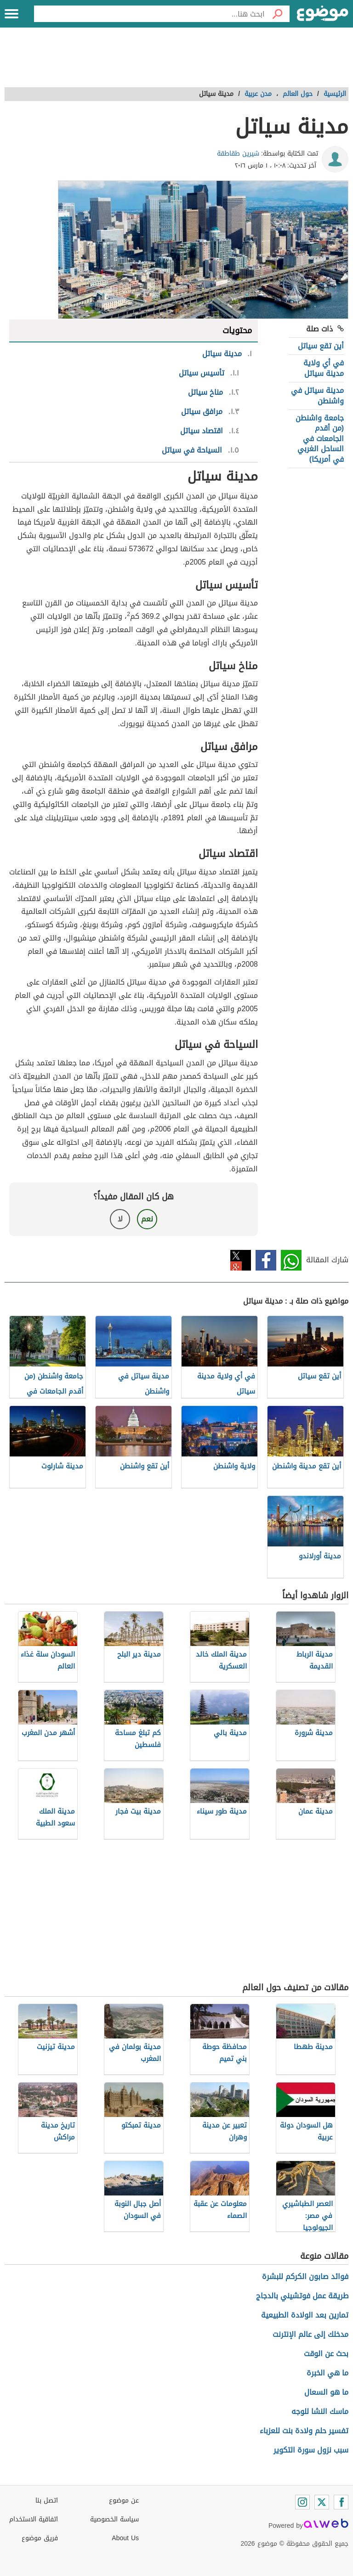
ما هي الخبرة (327, 2373)
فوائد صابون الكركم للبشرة (305, 2276)
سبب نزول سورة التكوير (310, 2450)
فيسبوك (266, 1260)
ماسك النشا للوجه (319, 2411)
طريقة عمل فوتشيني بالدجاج (302, 2296)
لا (120, 1219)
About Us (125, 2538)
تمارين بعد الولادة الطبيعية (304, 2315)
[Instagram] (302, 2502)
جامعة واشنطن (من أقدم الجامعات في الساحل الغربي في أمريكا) (320, 438)
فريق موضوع (40, 2538)
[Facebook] (341, 2502)
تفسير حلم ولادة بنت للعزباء (304, 2431)
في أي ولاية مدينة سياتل (323, 368)
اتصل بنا (46, 2500)
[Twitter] (321, 2502)
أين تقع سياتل (321, 346)
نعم (147, 1219)
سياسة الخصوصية (114, 2519)
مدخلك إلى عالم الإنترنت (310, 2334)
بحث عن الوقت (326, 2353)
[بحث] (277, 14)
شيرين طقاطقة (238, 153)
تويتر (240, 1260)
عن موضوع (124, 2500)
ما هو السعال (326, 2392)
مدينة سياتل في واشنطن (317, 395)
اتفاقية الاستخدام (33, 2519)
